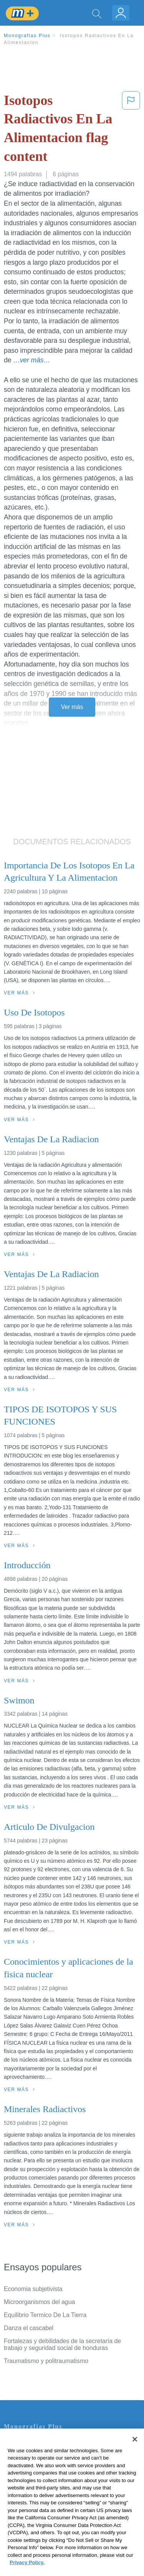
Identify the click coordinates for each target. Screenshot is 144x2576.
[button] (131, 130)
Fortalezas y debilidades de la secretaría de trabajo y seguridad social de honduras (62, 2344)
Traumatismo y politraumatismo (46, 2361)
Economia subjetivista (33, 2289)
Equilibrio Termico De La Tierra (45, 2315)
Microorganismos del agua (39, 2302)
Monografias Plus (27, 35)
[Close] (134, 2452)
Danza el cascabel (28, 2328)
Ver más (72, 707)
